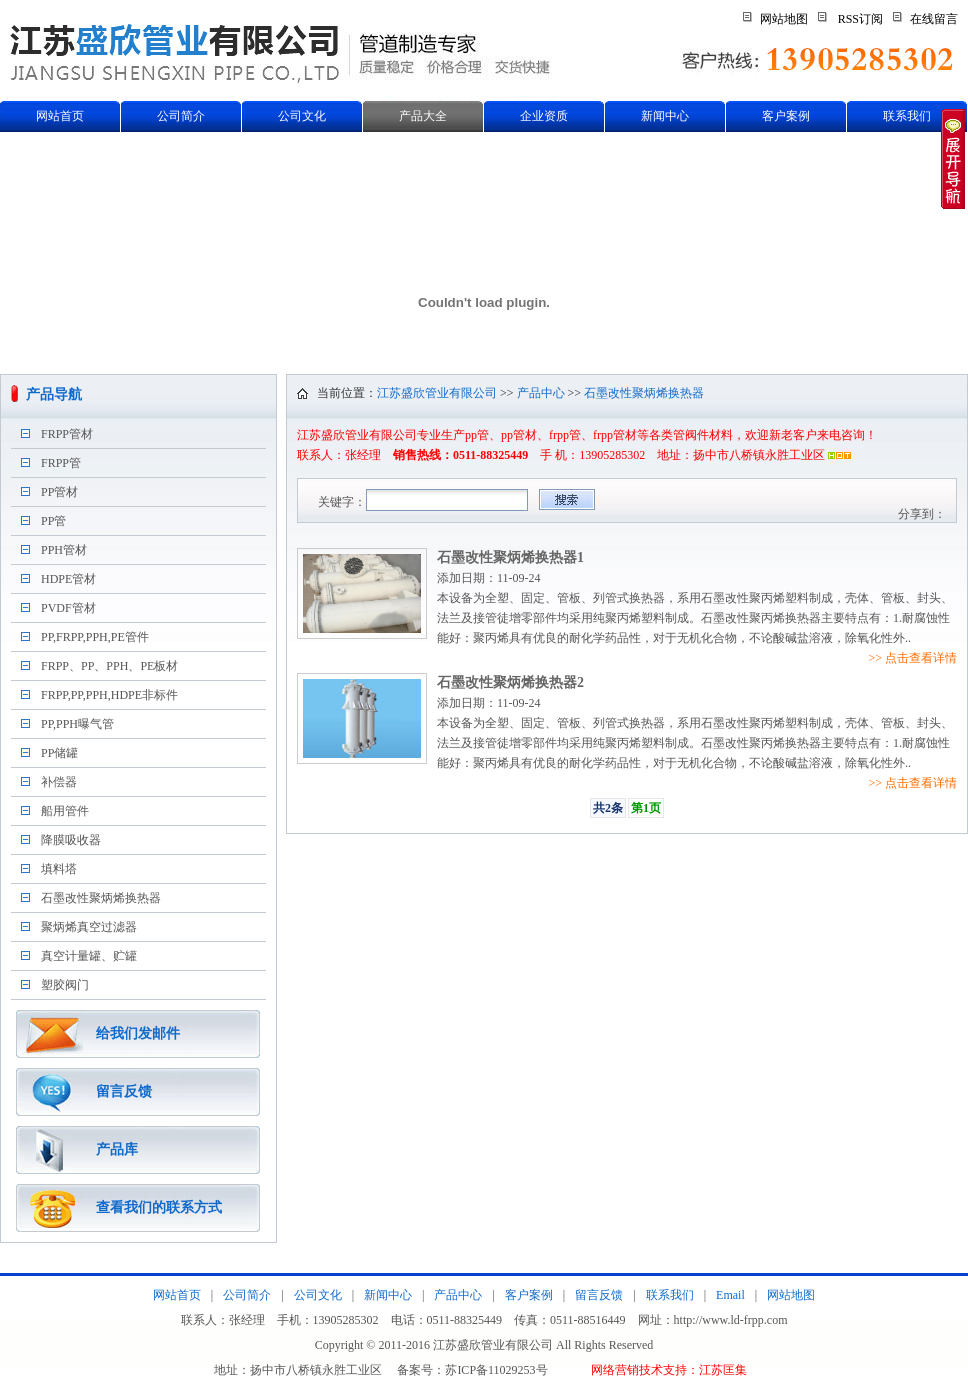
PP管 (53, 521)
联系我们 (907, 116)
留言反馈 (124, 1091)
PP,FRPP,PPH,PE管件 (95, 637)
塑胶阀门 (65, 985)
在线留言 (934, 19)
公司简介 (181, 116)
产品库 (117, 1149)
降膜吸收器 (71, 840)
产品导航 (54, 394)
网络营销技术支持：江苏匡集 (669, 1370)
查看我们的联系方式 (159, 1207)
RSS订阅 (860, 19)
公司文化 (302, 116)
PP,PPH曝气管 (77, 724)
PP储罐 (59, 753)
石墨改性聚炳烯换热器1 (510, 557)
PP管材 (59, 492)
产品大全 (423, 116)
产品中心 (541, 393)
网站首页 (60, 116)
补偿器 (59, 782)
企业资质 (544, 116)
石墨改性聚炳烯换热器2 (510, 682)
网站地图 (784, 19)
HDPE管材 (68, 579)
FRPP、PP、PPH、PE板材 (109, 666)
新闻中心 (665, 116)
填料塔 (59, 869)
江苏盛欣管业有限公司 (437, 393)
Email (730, 1295)
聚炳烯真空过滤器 (89, 927)
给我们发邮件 (138, 1033)
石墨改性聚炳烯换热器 (101, 898)
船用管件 (65, 811)
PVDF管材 (68, 608)
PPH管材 (64, 550)
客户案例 (786, 116)
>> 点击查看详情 (912, 658)
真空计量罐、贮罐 (89, 956)
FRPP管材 (67, 434)
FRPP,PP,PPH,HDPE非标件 (109, 695)
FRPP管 (61, 463)
